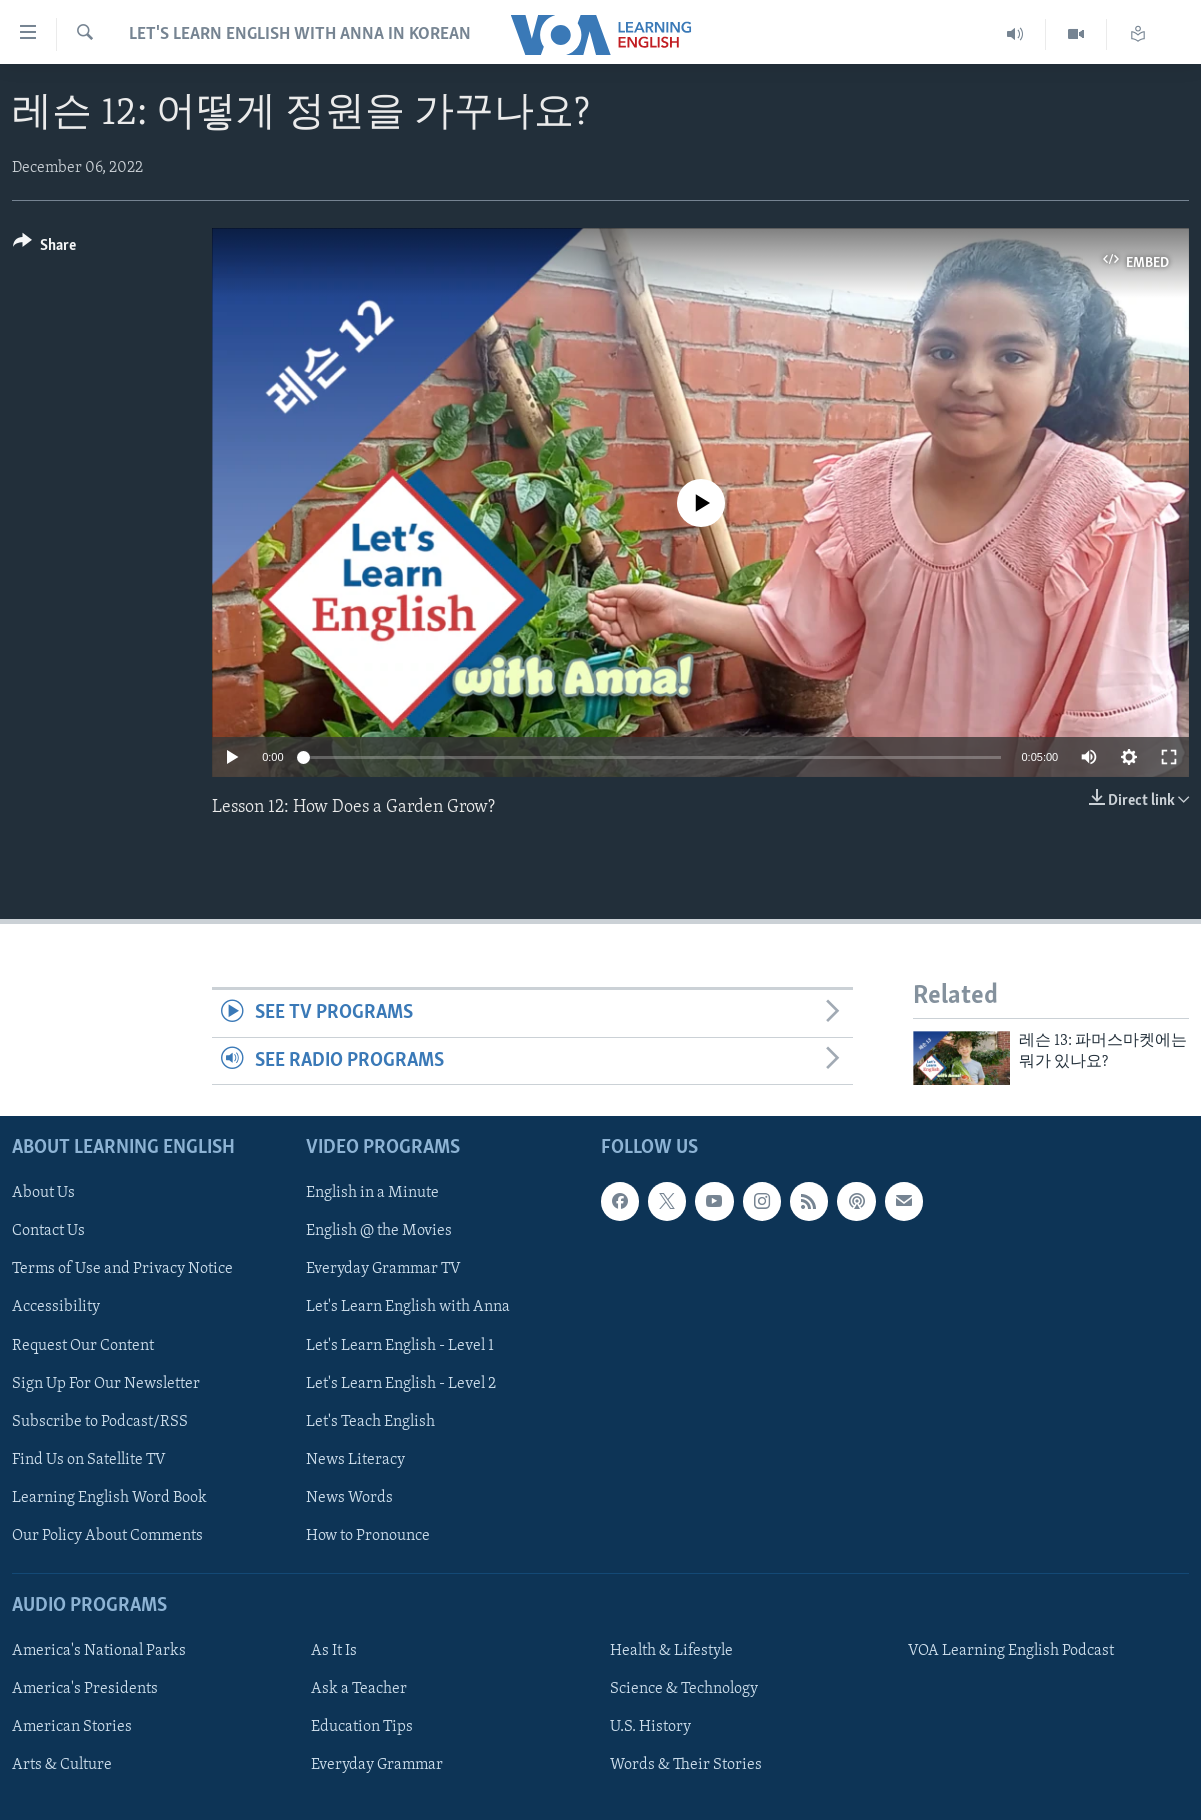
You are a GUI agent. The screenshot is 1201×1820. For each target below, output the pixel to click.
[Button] (44, 248)
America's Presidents (85, 1689)
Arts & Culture (62, 1765)
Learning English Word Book (109, 1497)
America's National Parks (99, 1651)
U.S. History (650, 1727)
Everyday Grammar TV (383, 1269)
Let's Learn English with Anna (408, 1307)
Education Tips (362, 1727)
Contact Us (48, 1231)
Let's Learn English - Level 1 (400, 1345)
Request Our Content (83, 1345)
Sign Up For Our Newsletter (106, 1383)
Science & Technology (684, 1689)
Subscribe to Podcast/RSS (100, 1421)
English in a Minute (372, 1193)
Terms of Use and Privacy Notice (122, 1269)
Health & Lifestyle (671, 1651)
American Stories (72, 1727)
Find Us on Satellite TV (89, 1459)
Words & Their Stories (686, 1765)
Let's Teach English (370, 1421)
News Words (349, 1497)
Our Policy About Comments (107, 1536)
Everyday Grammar (377, 1765)
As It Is (334, 1651)
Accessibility (56, 1307)
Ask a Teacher (359, 1689)
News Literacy (355, 1459)
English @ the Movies (379, 1231)
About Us (43, 1193)
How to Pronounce (368, 1536)
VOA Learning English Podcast (1011, 1651)
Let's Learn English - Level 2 (401, 1383)
